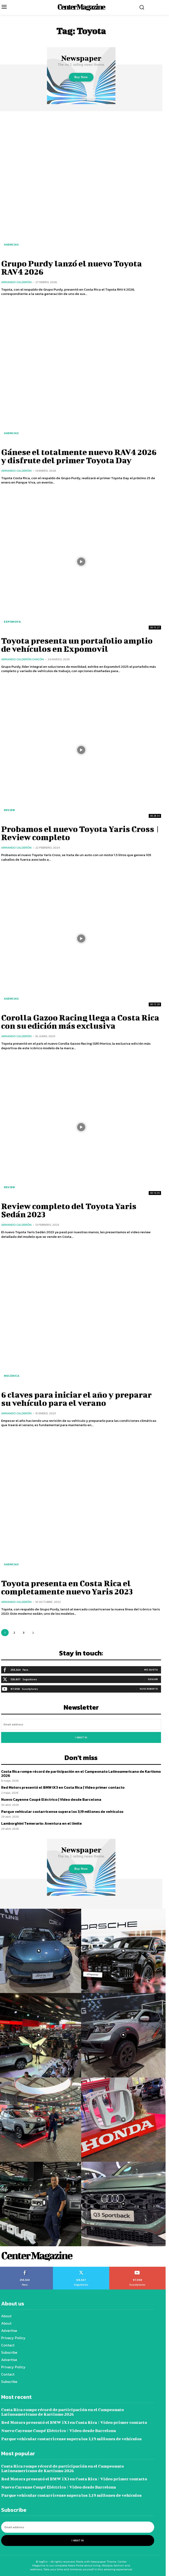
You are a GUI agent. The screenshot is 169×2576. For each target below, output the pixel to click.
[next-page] (33, 1632)
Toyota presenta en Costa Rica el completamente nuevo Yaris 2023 (67, 1587)
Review (9, 810)
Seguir (153, 1679)
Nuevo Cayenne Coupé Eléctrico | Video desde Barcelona (51, 1799)
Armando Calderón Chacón (22, 659)
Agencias (11, 245)
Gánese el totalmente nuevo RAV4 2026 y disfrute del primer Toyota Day (79, 456)
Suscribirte (149, 1689)
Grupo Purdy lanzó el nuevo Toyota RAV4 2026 (71, 267)
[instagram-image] (123, 1951)
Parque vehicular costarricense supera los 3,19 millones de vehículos (62, 1811)
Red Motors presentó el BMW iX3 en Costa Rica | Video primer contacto (63, 1787)
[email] (81, 1724)
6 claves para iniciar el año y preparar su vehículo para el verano (76, 1398)
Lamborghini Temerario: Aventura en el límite (41, 1823)
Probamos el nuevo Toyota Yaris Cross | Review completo (80, 833)
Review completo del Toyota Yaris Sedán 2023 (68, 1210)
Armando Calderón (16, 282)
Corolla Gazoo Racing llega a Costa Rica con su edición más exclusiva (80, 1021)
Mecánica (11, 1376)
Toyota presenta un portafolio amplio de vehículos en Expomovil (77, 644)
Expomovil (12, 622)
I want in (81, 1737)
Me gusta (151, 1669)
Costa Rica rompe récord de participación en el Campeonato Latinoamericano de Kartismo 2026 (81, 1773)
